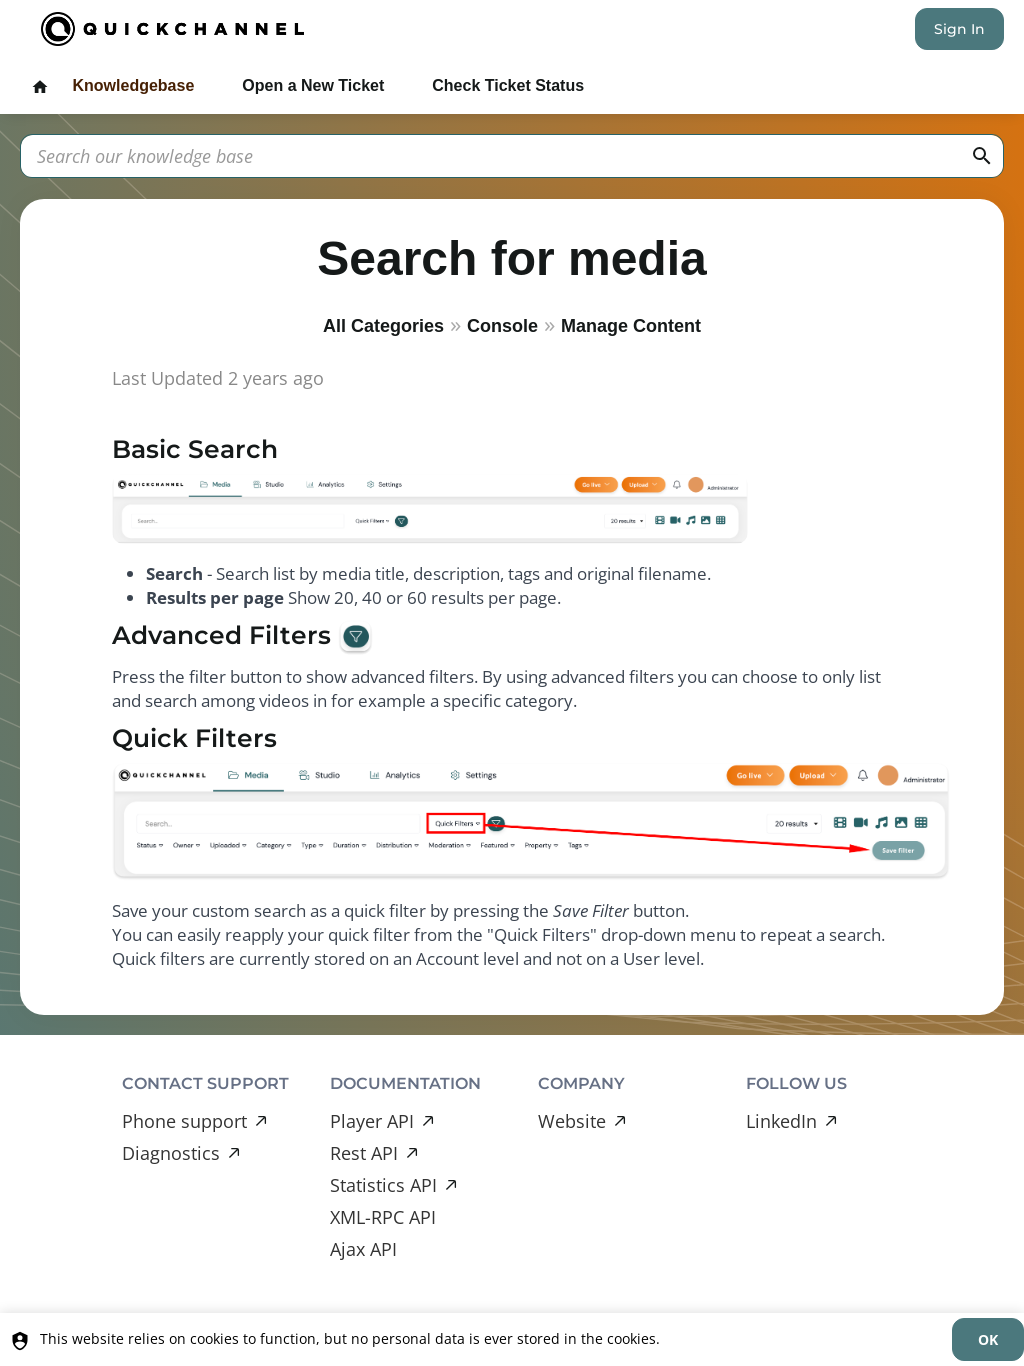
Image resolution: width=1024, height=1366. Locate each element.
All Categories (383, 326)
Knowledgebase (133, 85)
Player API (372, 1121)
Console (502, 326)
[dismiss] (988, 1339)
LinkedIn (781, 1121)
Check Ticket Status (508, 85)
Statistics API (383, 1185)
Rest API (364, 1153)
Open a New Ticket (313, 85)
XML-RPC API (383, 1217)
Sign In (959, 29)
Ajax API (363, 1249)
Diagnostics (171, 1153)
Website (572, 1121)
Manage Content (631, 326)
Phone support (184, 1121)
